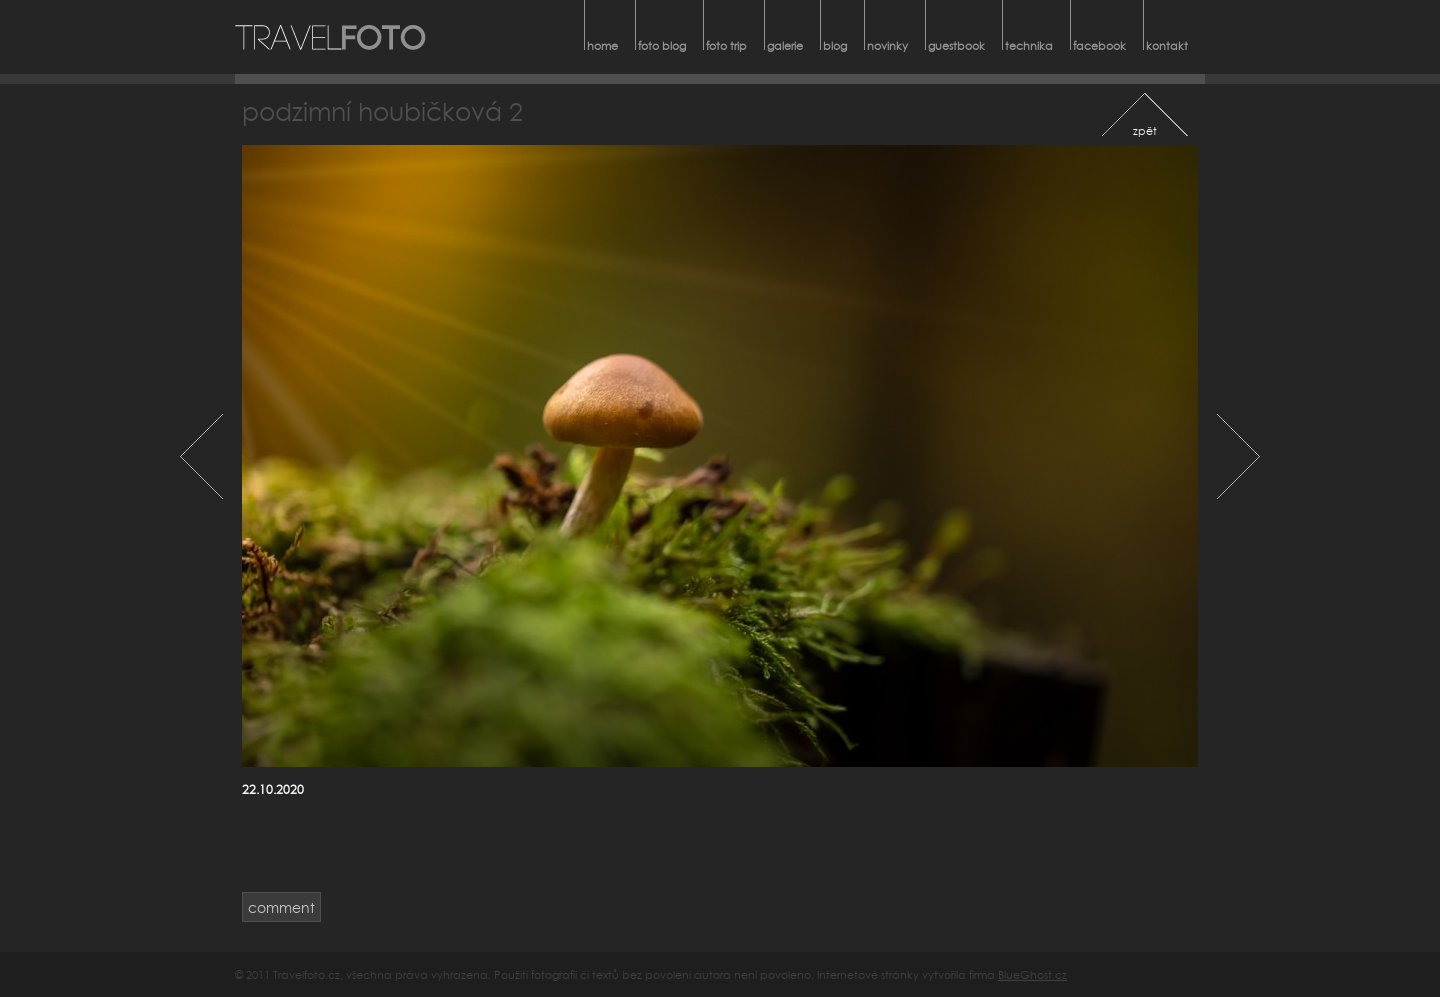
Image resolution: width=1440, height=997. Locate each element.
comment (281, 907)
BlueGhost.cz (1032, 974)
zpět (1145, 130)
